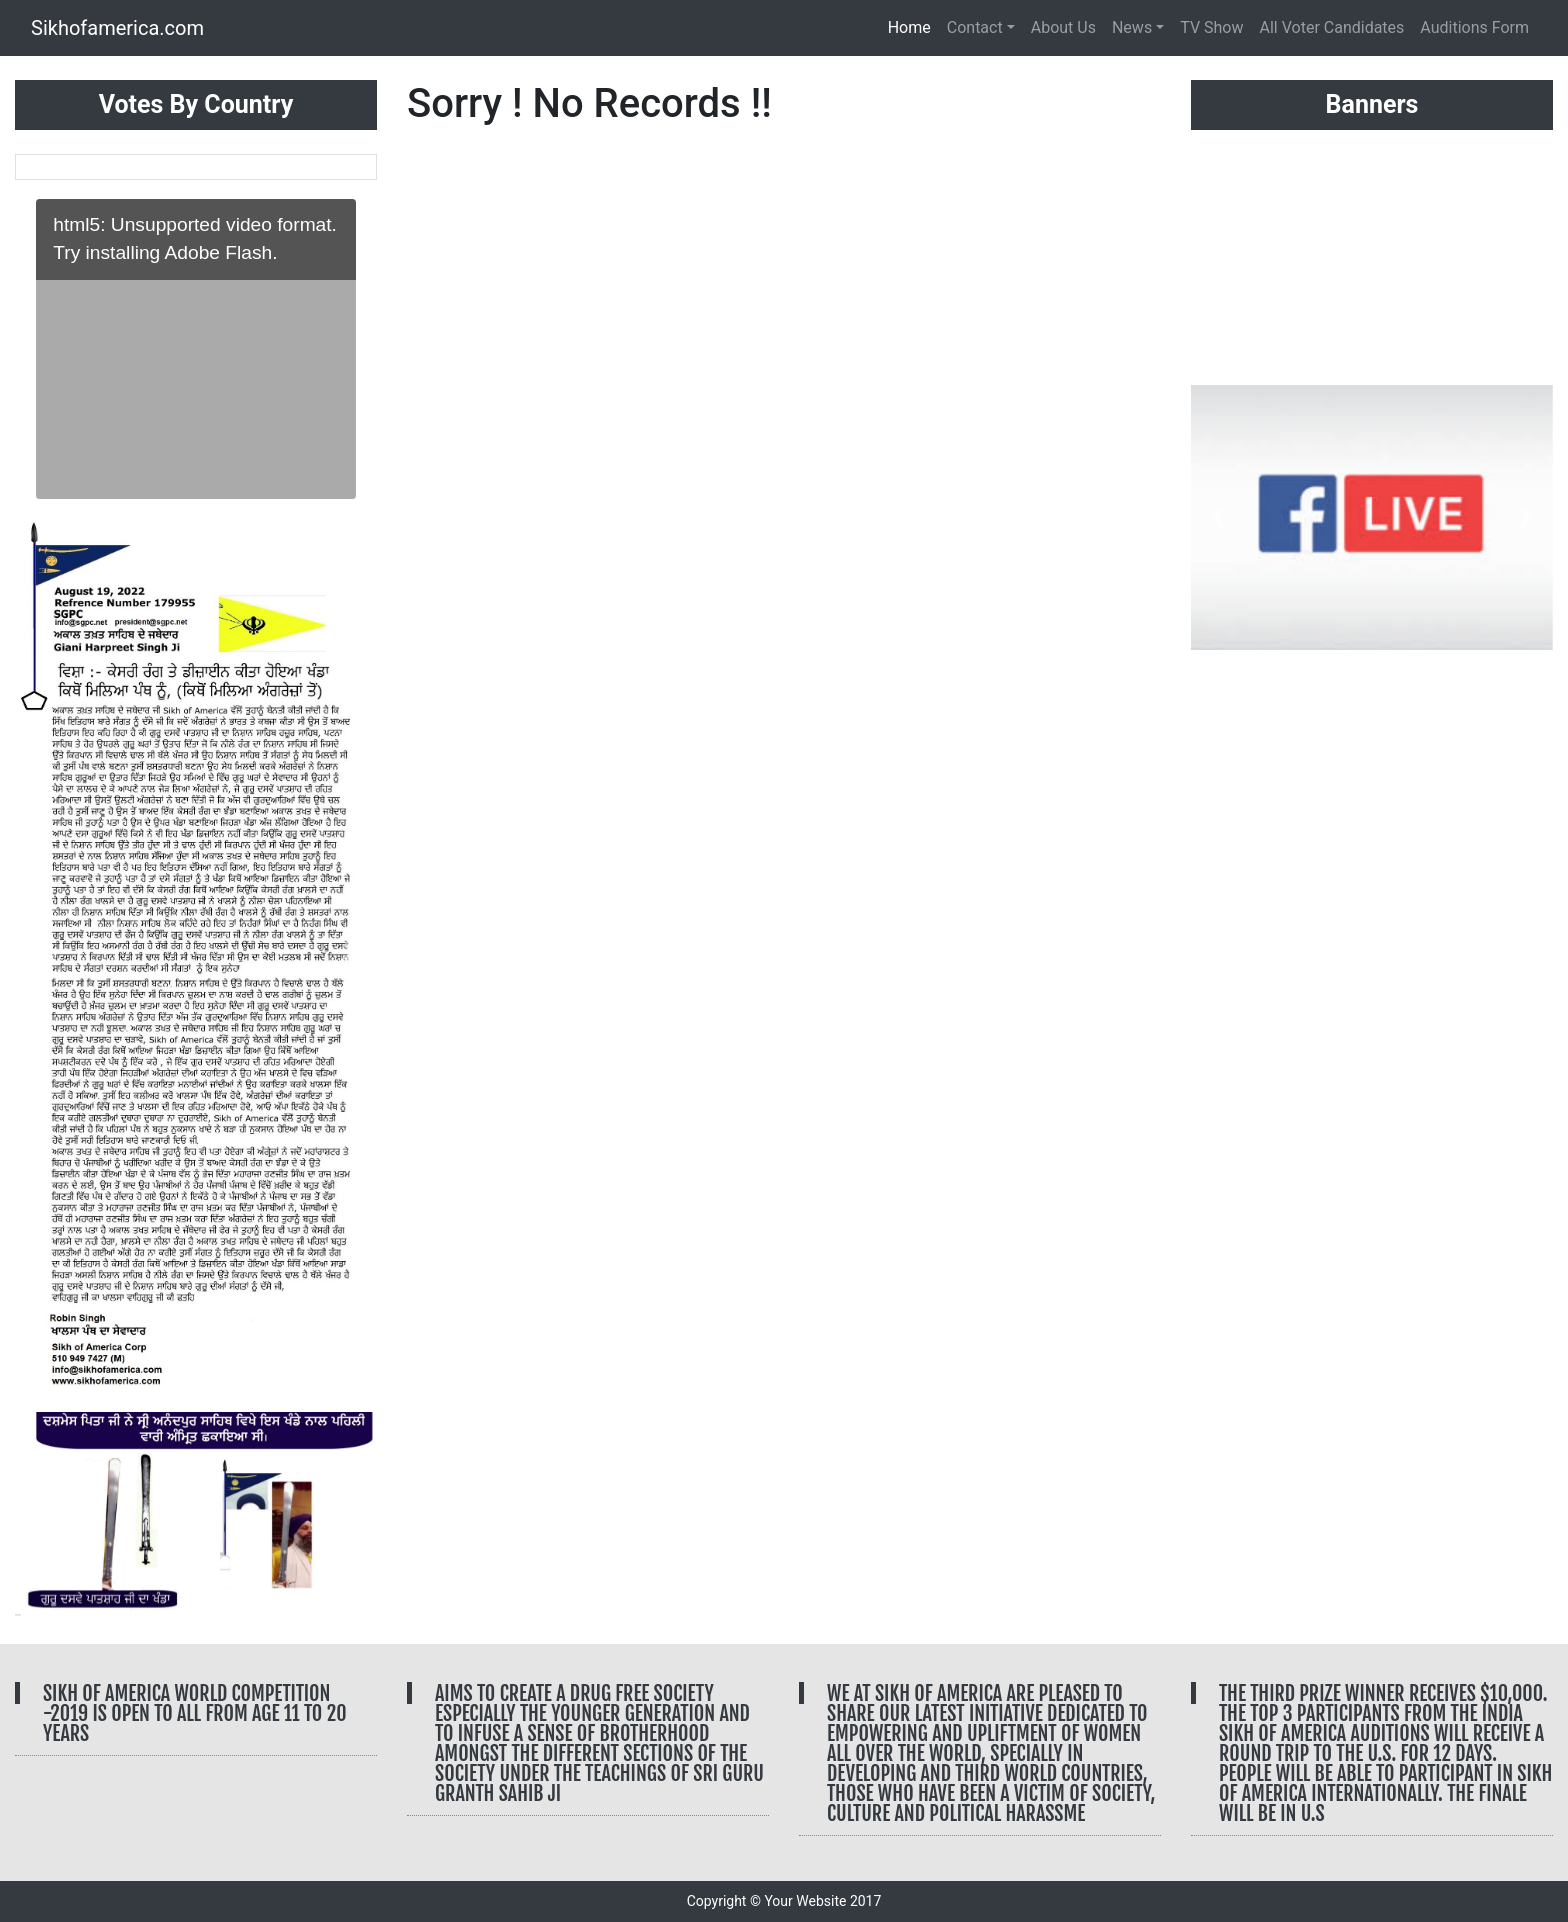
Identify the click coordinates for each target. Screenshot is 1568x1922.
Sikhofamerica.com (117, 28)
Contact (975, 27)
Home (913, 26)
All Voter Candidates (1332, 27)
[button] (42, 951)
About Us (1063, 27)
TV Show (1211, 27)
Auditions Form (1474, 27)
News (1132, 27)
